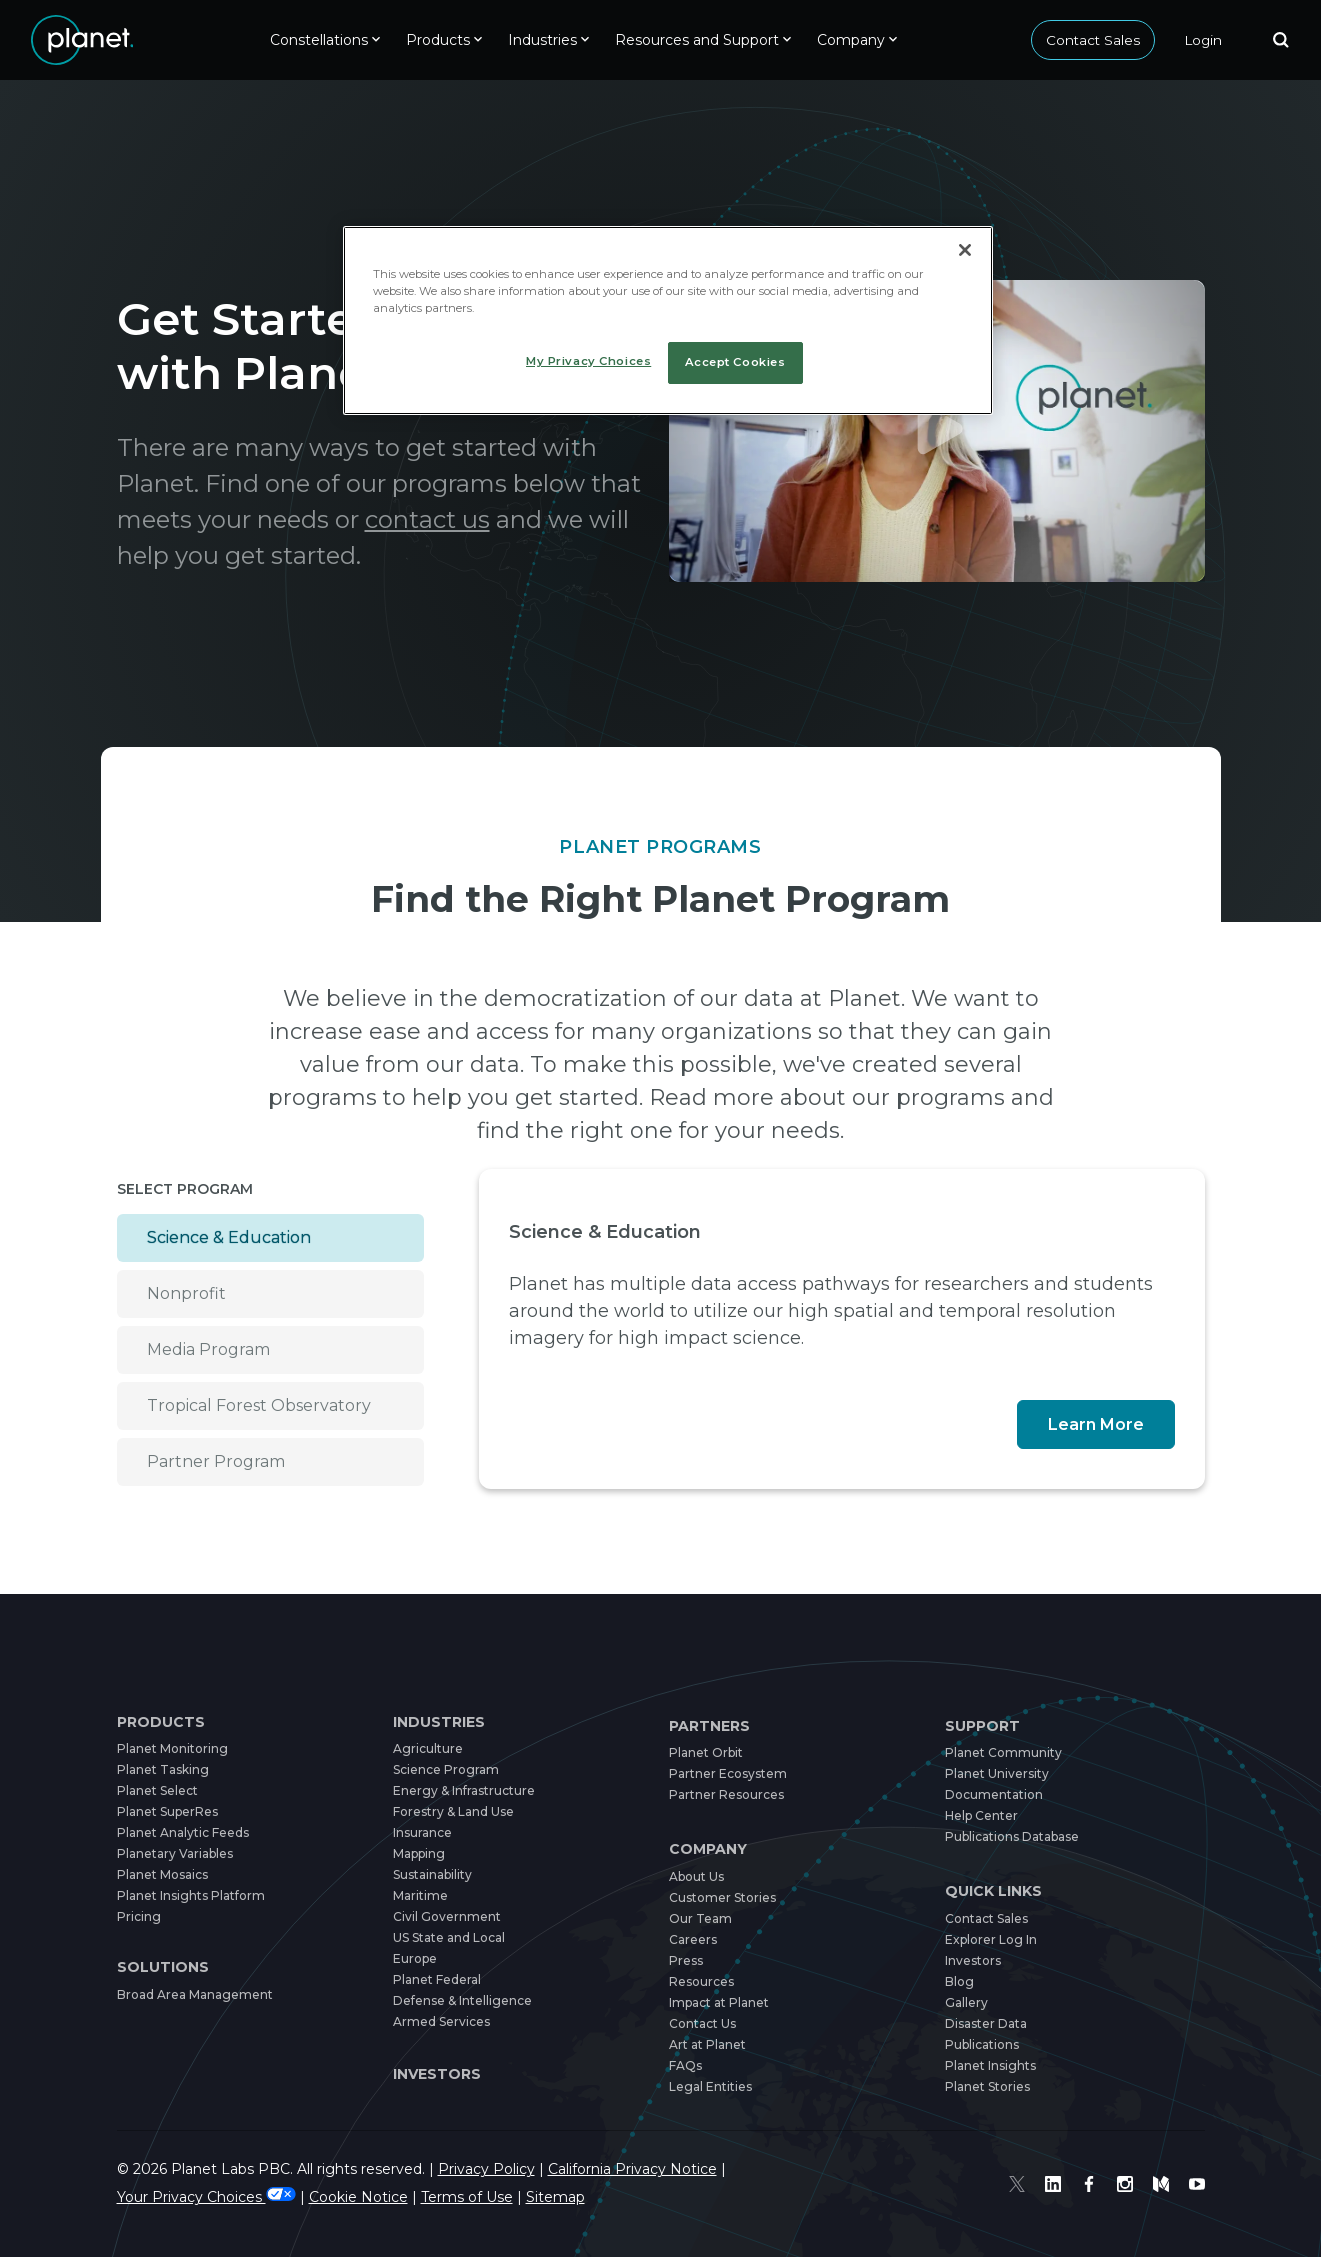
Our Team (700, 1918)
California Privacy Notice (667, 2169)
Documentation (993, 1794)
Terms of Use (484, 2197)
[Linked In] (1053, 2184)
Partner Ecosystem (728, 1773)
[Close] (965, 250)
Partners (711, 1726)
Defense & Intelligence (464, 2000)
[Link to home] (82, 40)
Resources (701, 1981)
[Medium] (1161, 2184)
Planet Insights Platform (191, 1895)
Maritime (420, 1895)
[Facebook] (1089, 2184)
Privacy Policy (510, 2169)
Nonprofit (187, 1293)
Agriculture (428, 1748)
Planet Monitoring (172, 1748)
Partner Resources (726, 1794)
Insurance (423, 1832)
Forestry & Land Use (457, 1811)
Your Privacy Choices (211, 2197)
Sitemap (574, 2197)
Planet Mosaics (162, 1874)
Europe (415, 1958)
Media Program (211, 1349)
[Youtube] (1197, 2184)
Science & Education (233, 1237)
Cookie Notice (371, 2197)
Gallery (967, 2002)
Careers (693, 1939)
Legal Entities (711, 2086)
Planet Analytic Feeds (185, 1832)
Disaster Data (986, 2023)
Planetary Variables (176, 1853)
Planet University (998, 1773)
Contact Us (703, 2023)
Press (685, 1960)
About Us (698, 1876)
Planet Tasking (161, 1769)
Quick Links (995, 1891)
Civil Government (447, 1916)
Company (709, 1849)
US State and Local (452, 1937)
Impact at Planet (720, 2002)
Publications (982, 2044)
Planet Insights (990, 2065)
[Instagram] (1125, 2184)
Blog (959, 1981)
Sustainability (434, 1874)
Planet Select (158, 1790)
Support (981, 1726)
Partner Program (217, 1461)
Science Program (446, 1769)
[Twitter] (1017, 2184)
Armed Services (442, 2021)
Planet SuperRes (168, 1811)
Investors (437, 2074)
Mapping (419, 1853)
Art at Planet (708, 2044)
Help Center (983, 1815)
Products (160, 1722)
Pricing (138, 1916)
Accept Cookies (735, 362)
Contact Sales (1093, 40)
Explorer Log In (993, 1939)
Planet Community (1003, 1752)
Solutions (161, 1967)
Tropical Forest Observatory (266, 1405)
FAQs (685, 2065)
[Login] (1203, 40)
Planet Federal (438, 1979)
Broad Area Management (195, 1994)
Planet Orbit (706, 1752)
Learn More (1096, 1424)
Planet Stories (988, 2086)
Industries (440, 1722)
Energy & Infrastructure (467, 1790)
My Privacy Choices (589, 361)
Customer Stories (723, 1897)
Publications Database (1013, 1836)
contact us (509, 519)
